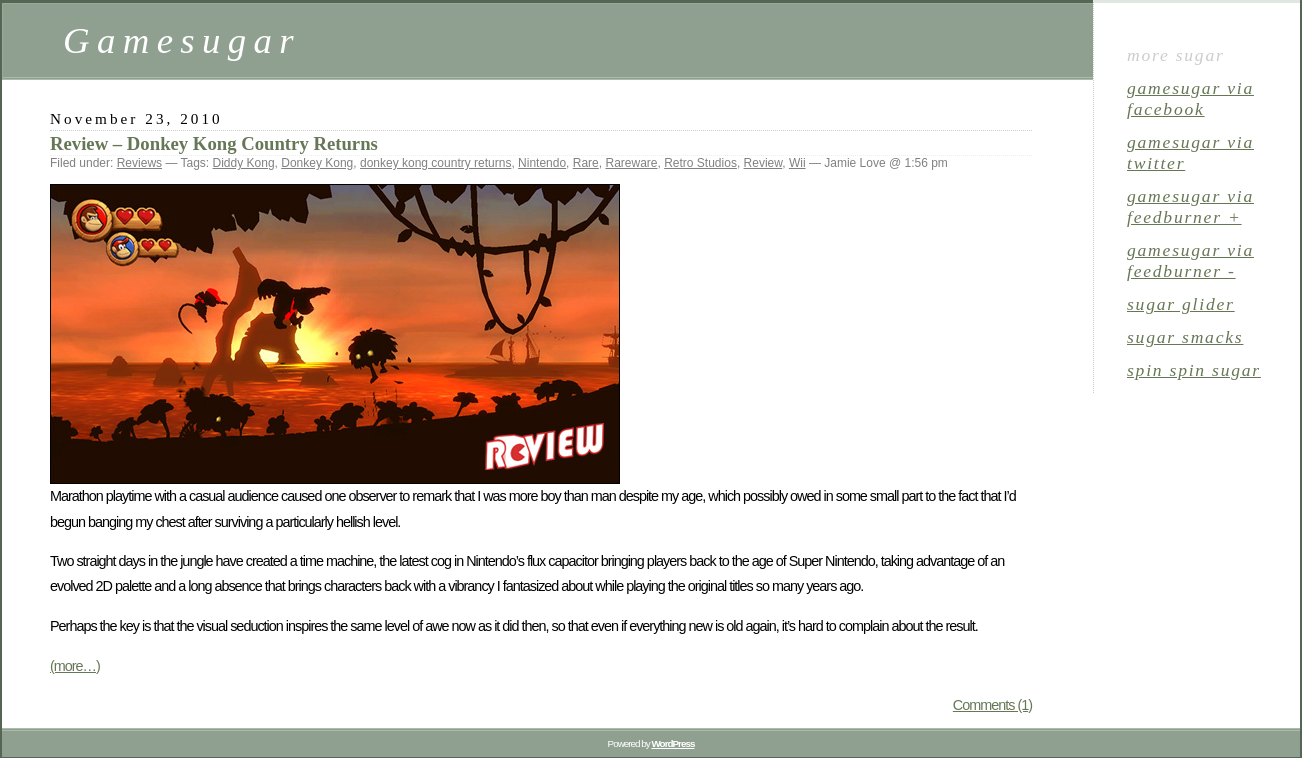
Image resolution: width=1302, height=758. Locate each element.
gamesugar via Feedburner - (1190, 260)
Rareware (631, 163)
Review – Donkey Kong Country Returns (214, 143)
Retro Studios (700, 163)
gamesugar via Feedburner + (1190, 206)
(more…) (75, 666)
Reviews (139, 163)
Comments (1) (992, 705)
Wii (797, 163)
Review (763, 163)
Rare (586, 163)
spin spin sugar (1194, 370)
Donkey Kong (317, 163)
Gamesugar (182, 40)
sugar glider (1181, 304)
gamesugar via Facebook (1190, 98)
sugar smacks (1185, 337)
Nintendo (542, 163)
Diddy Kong (244, 163)
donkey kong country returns (435, 163)
